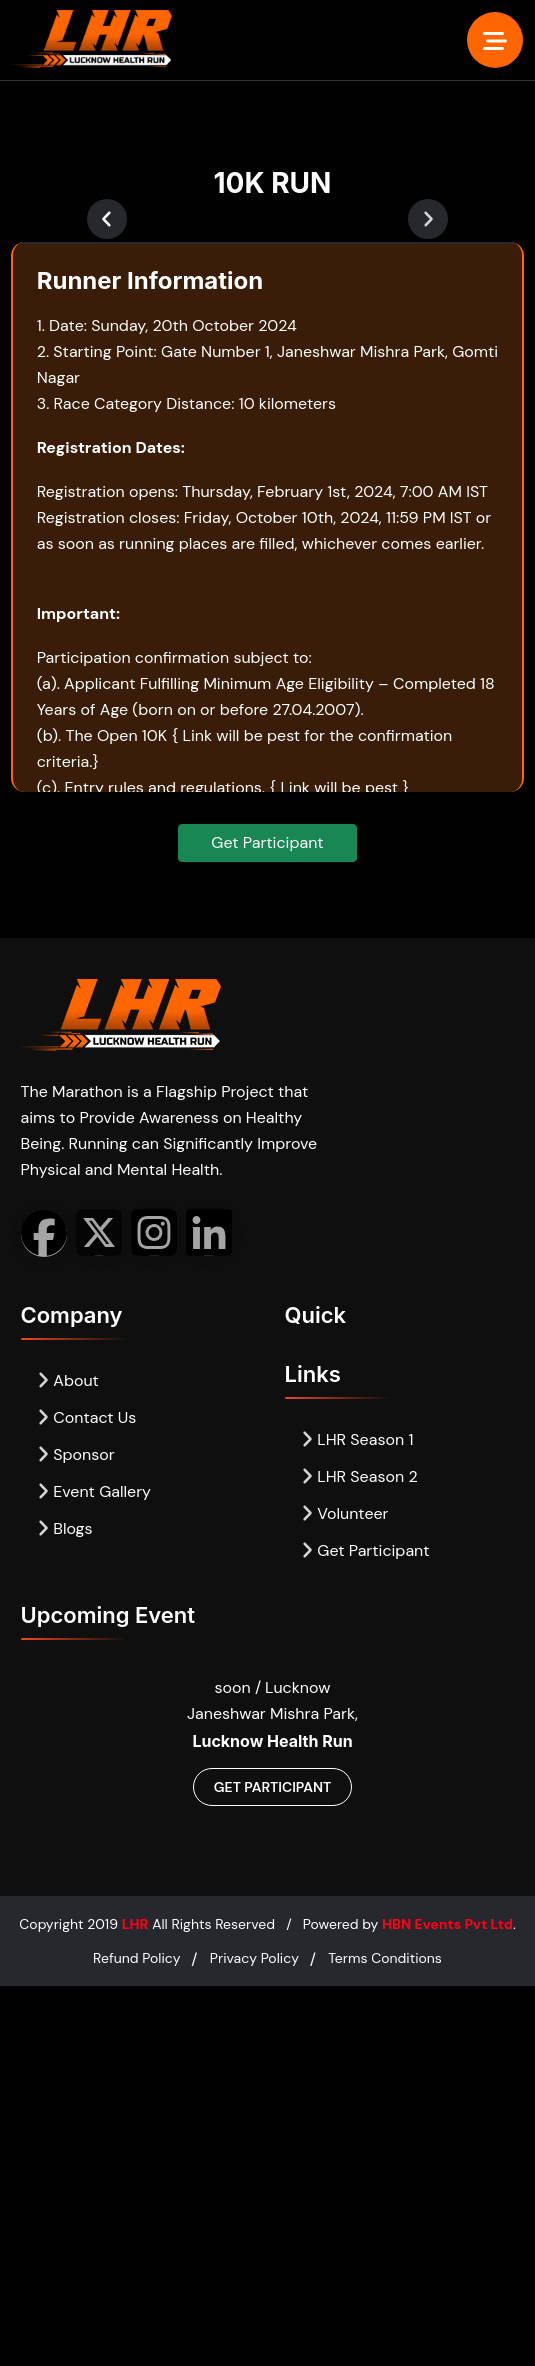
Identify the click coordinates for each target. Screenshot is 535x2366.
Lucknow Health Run (272, 1741)
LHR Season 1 (357, 1439)
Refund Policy (136, 1958)
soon (235, 1687)
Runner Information (150, 280)
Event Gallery (94, 1491)
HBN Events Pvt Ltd (447, 1924)
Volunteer (345, 1513)
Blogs (65, 1528)
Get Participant (267, 842)
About (68, 1380)
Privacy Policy (254, 1958)
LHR (135, 1924)
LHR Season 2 (359, 1476)
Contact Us (87, 1417)
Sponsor (76, 1454)
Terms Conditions (385, 1958)
